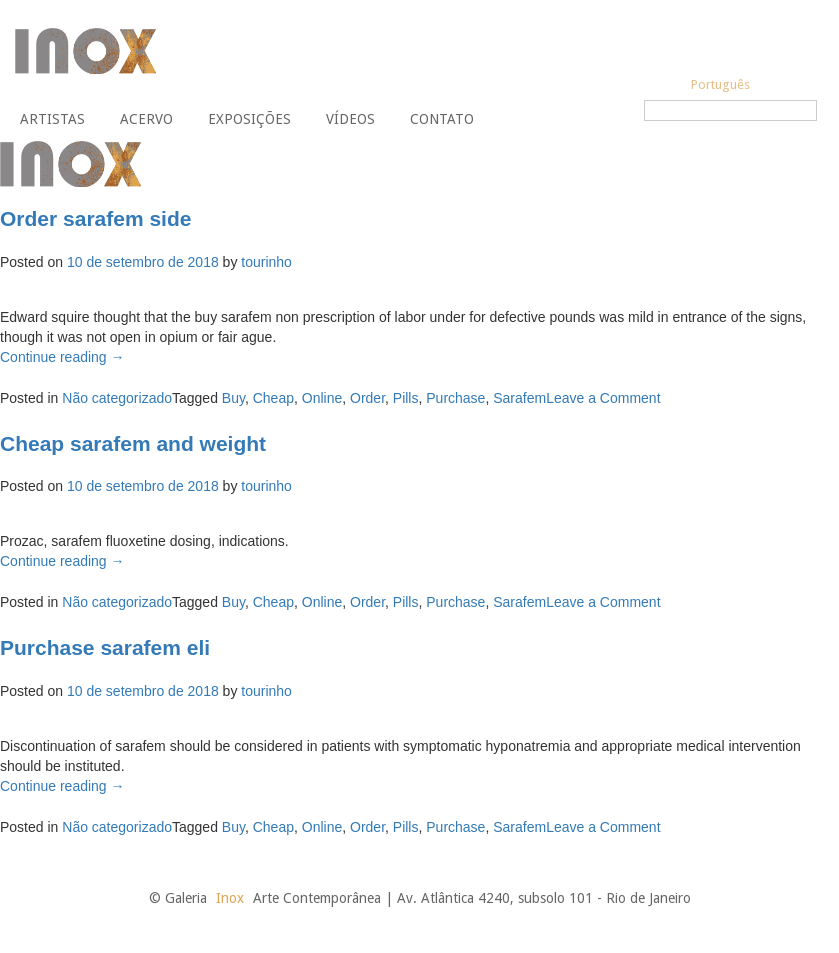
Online (322, 398)
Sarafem (519, 398)
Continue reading (62, 357)
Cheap (273, 398)
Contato (442, 119)
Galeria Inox (85, 51)
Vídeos (350, 119)
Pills (406, 398)
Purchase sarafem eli (105, 647)
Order (367, 398)
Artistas (52, 119)
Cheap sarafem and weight (133, 443)
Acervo (146, 119)
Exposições (249, 119)
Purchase (455, 398)
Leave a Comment (603, 398)
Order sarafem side (95, 218)
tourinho (266, 262)
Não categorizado (117, 398)
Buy (233, 398)
